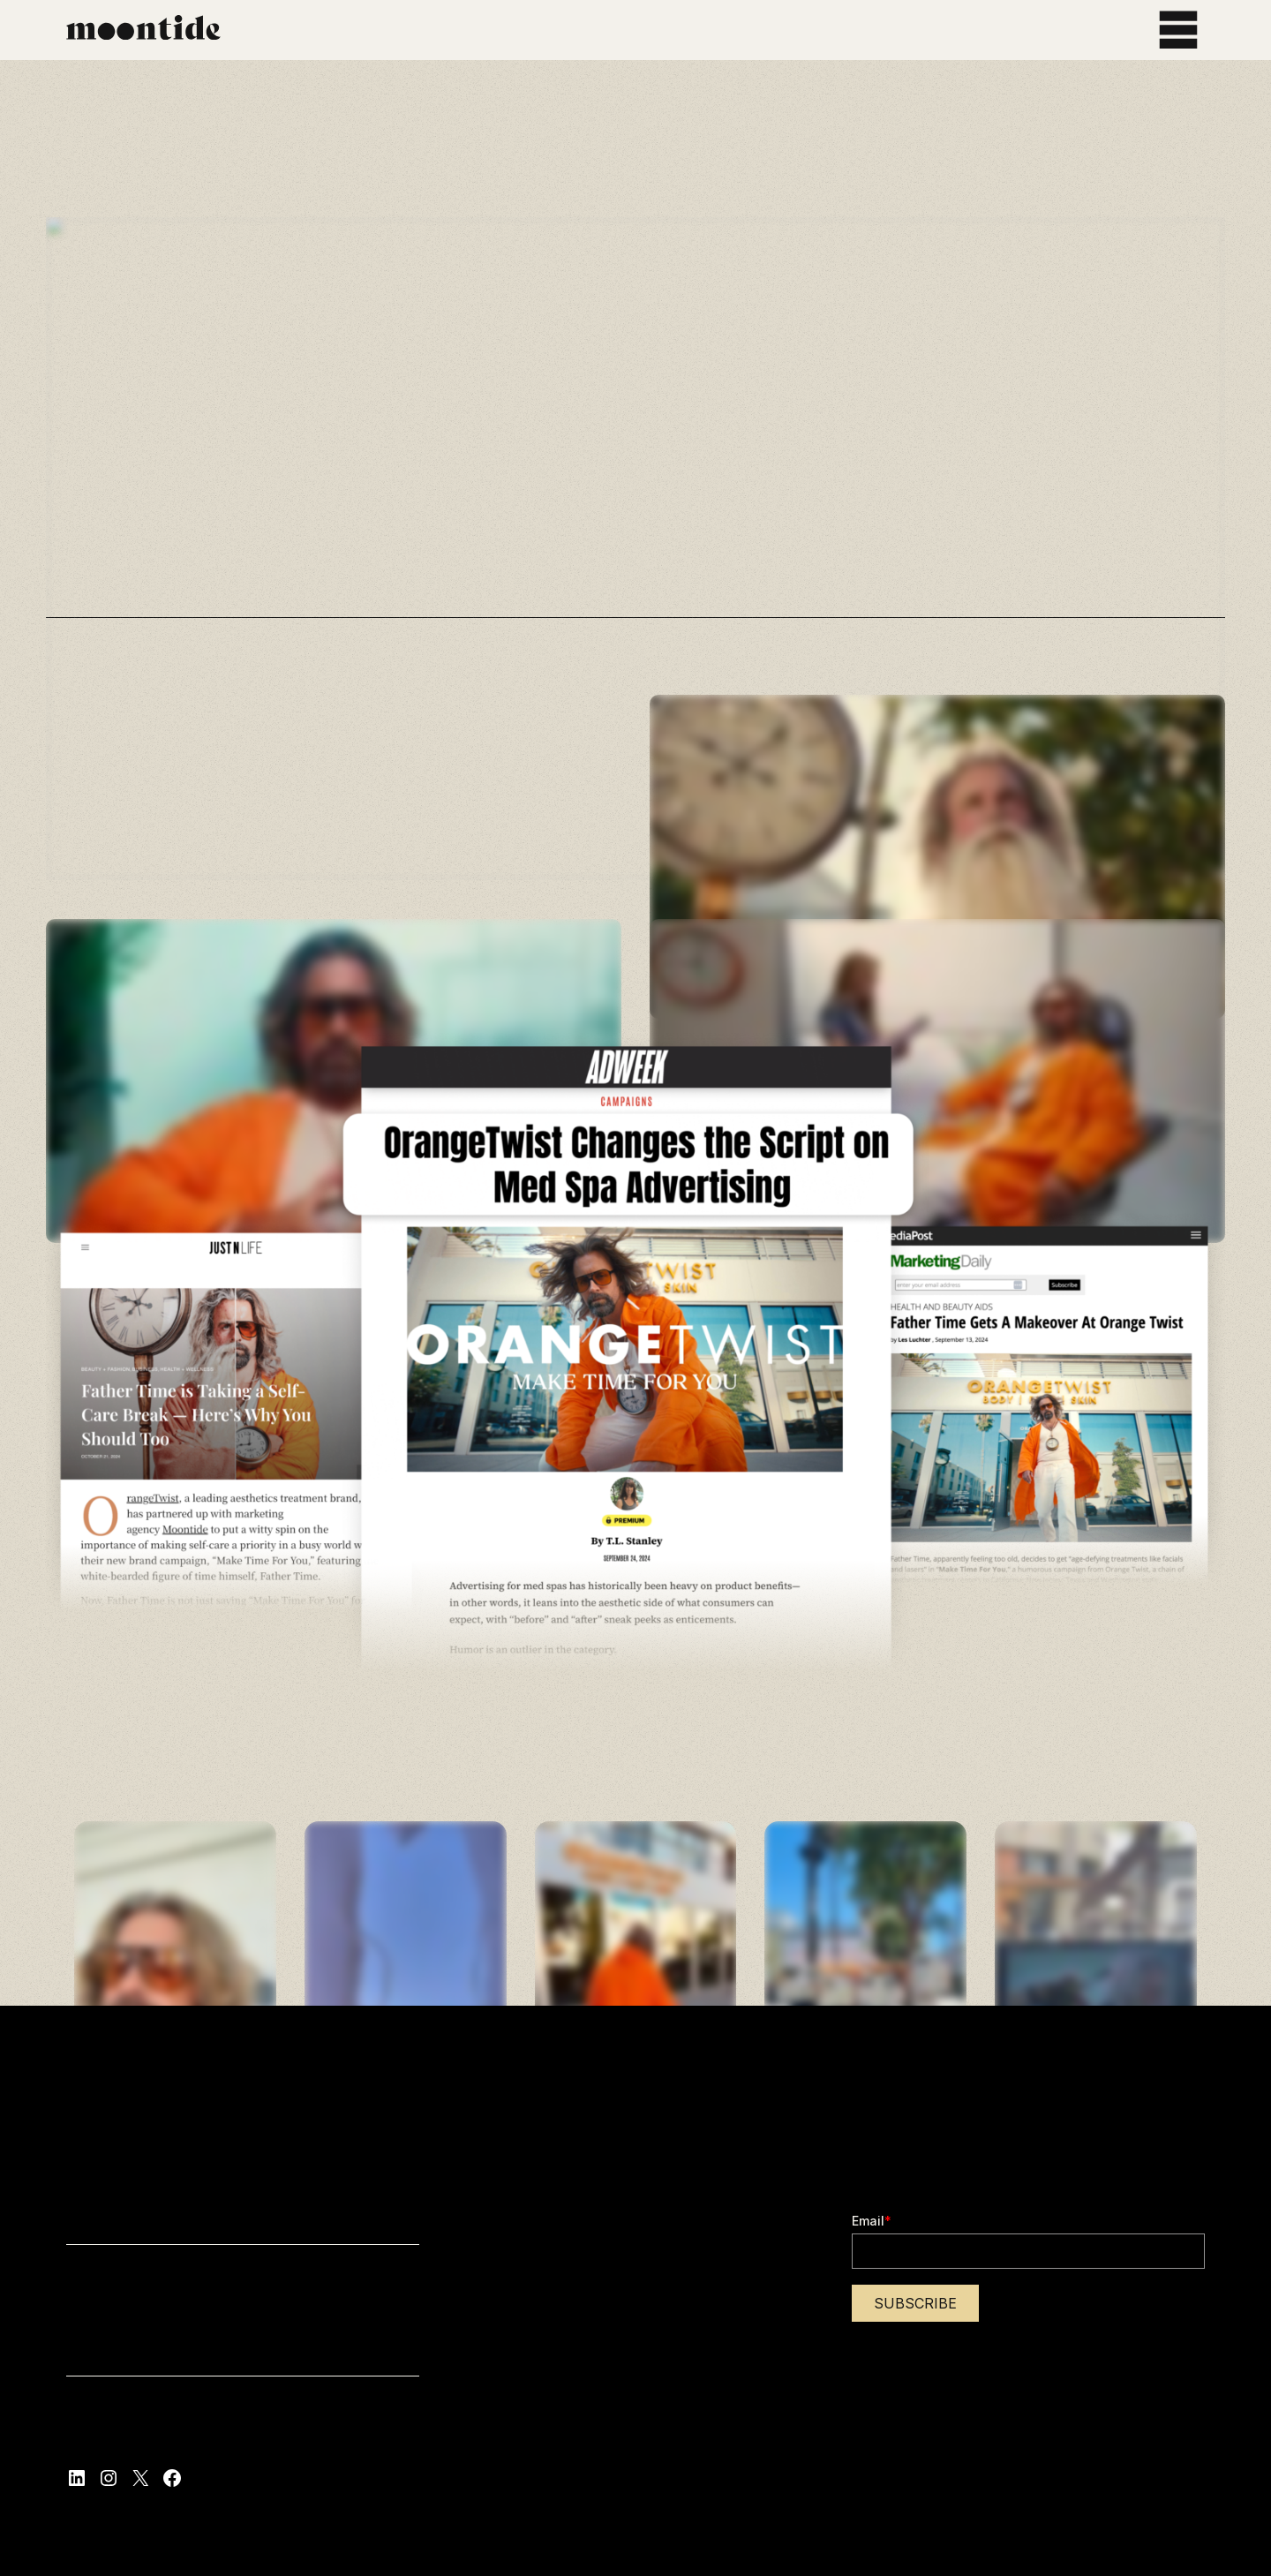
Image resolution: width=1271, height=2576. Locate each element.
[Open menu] (1178, 30)
